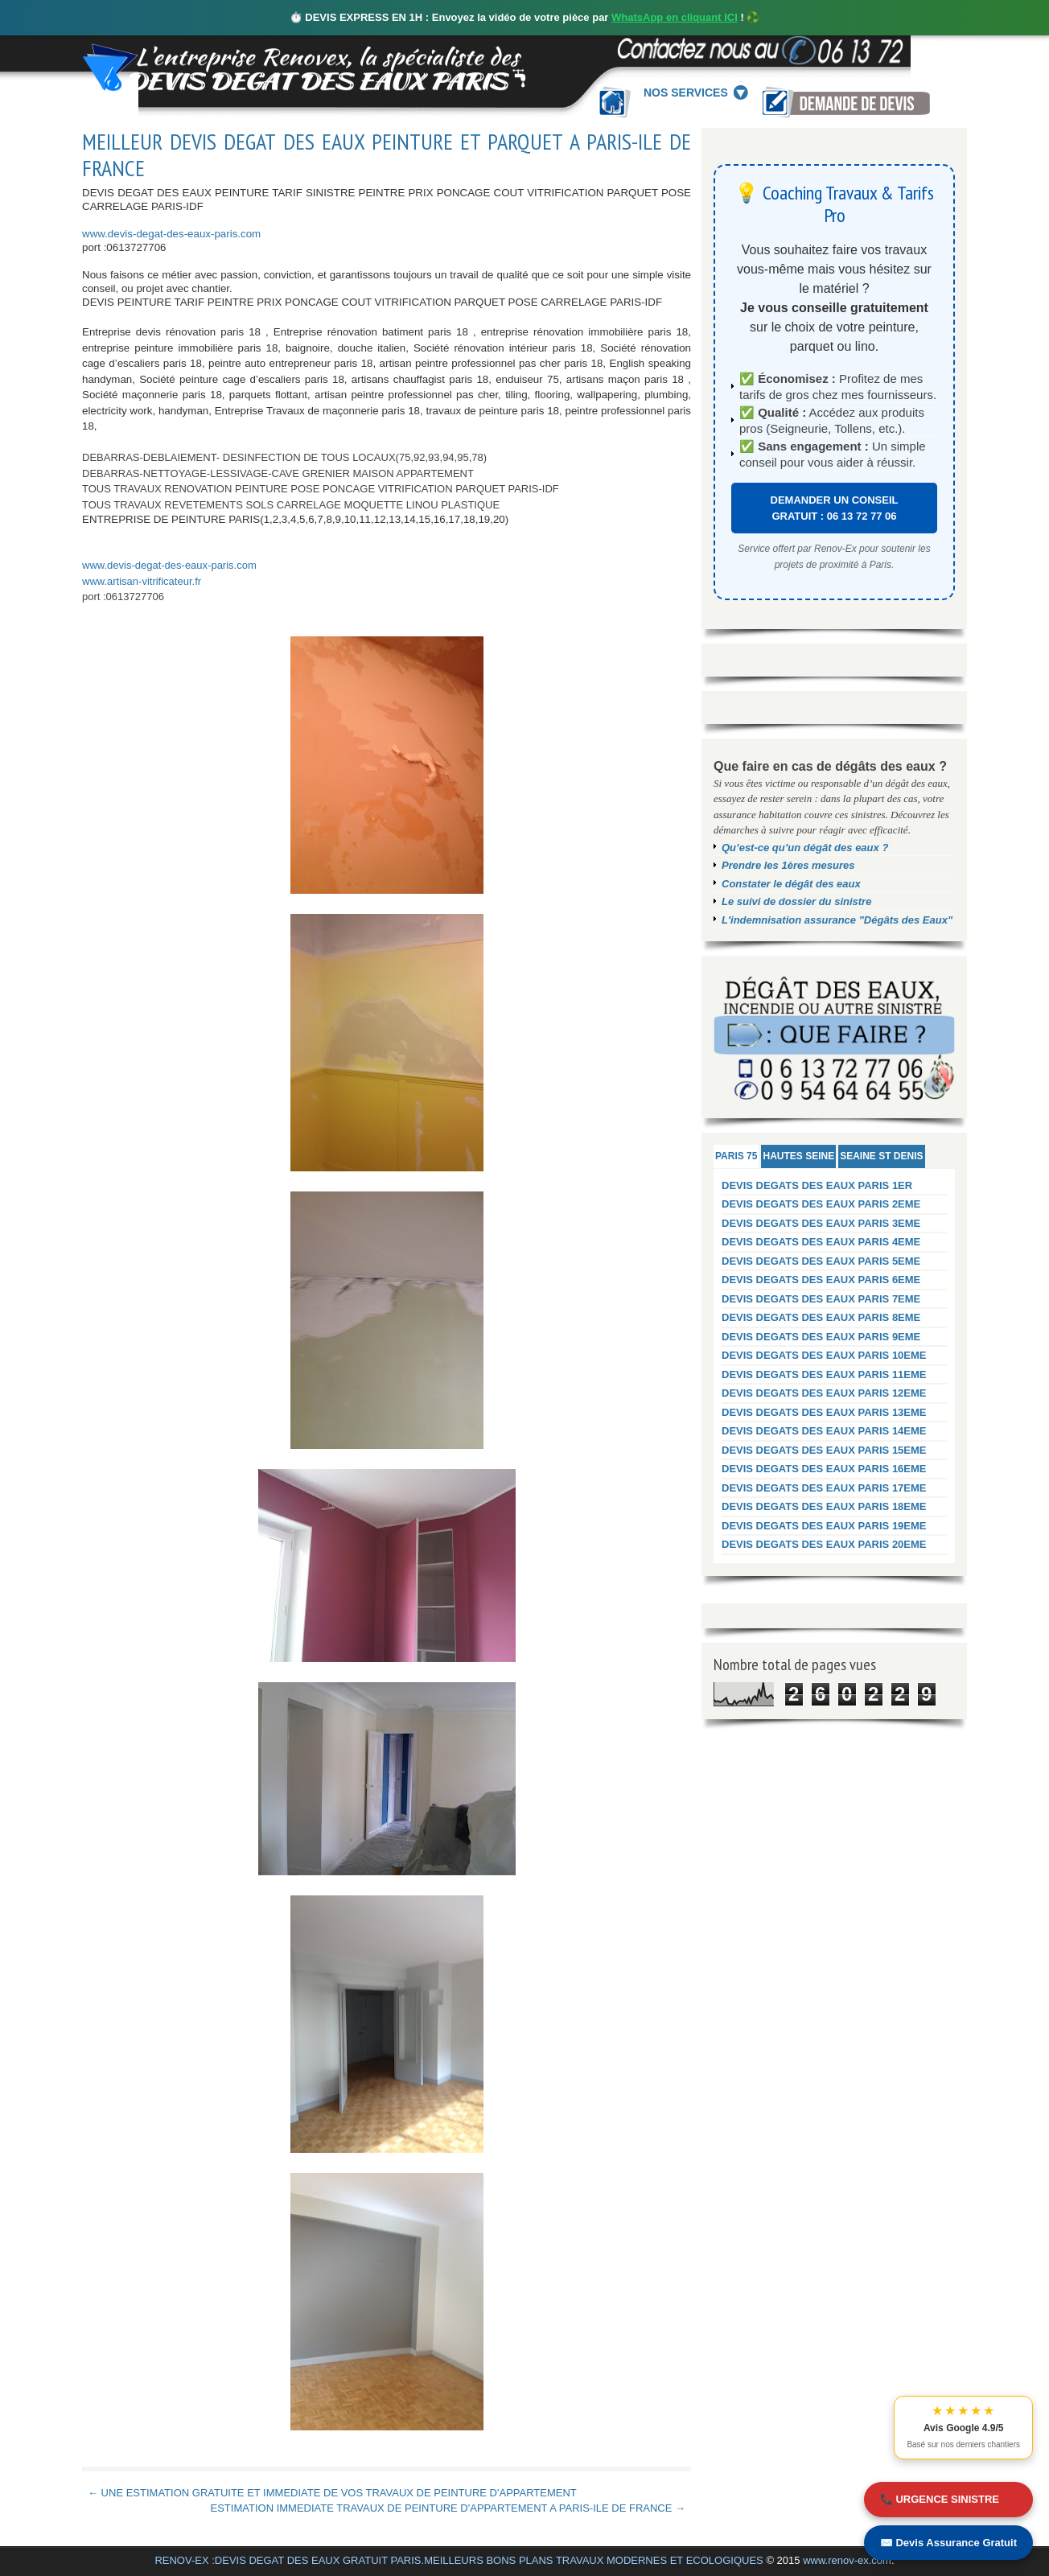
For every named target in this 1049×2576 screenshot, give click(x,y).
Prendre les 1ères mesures (788, 865)
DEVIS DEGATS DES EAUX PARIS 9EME (821, 1337)
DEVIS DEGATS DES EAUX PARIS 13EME (824, 1412)
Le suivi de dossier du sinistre (796, 901)
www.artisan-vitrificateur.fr (141, 581)
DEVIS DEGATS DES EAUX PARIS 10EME (824, 1355)
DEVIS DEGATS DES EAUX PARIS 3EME (821, 1223)
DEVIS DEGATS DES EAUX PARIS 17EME (824, 1488)
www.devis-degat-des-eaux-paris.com (171, 234)
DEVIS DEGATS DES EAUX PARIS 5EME (821, 1261)
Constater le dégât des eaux (791, 884)
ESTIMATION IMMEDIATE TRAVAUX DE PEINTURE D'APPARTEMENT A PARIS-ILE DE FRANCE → (448, 2508)
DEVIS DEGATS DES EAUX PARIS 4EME (821, 1242)
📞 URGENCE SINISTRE (939, 2499)
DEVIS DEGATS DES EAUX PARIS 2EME (821, 1204)
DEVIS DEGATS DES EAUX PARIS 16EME (824, 1469)
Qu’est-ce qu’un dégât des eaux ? (805, 848)
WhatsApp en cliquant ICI (674, 17)
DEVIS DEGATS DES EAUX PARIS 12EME (824, 1393)
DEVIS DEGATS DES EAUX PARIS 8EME (821, 1317)
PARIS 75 (736, 1156)
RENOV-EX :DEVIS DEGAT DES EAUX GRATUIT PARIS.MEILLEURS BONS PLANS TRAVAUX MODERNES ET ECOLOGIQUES (458, 2560)
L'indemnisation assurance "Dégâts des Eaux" (837, 920)
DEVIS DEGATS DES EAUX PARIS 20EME (824, 1544)
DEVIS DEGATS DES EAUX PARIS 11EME (824, 1374)
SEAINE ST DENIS (881, 1156)
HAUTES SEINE (798, 1156)
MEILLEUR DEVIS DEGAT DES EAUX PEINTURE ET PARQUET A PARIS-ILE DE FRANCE (386, 155)
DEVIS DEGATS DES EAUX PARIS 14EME (824, 1431)
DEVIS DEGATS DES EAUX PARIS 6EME (821, 1280)
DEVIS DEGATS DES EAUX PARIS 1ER (817, 1185)
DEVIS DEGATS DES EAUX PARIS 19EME (824, 1526)
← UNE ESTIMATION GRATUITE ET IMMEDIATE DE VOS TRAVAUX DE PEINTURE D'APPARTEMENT (332, 2493)
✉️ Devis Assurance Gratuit (948, 2543)
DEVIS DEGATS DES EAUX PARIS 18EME (824, 1506)
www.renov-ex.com (847, 2560)
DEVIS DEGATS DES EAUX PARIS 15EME (824, 1450)
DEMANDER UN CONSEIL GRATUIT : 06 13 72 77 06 (835, 508)
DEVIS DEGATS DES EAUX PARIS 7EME (821, 1299)
